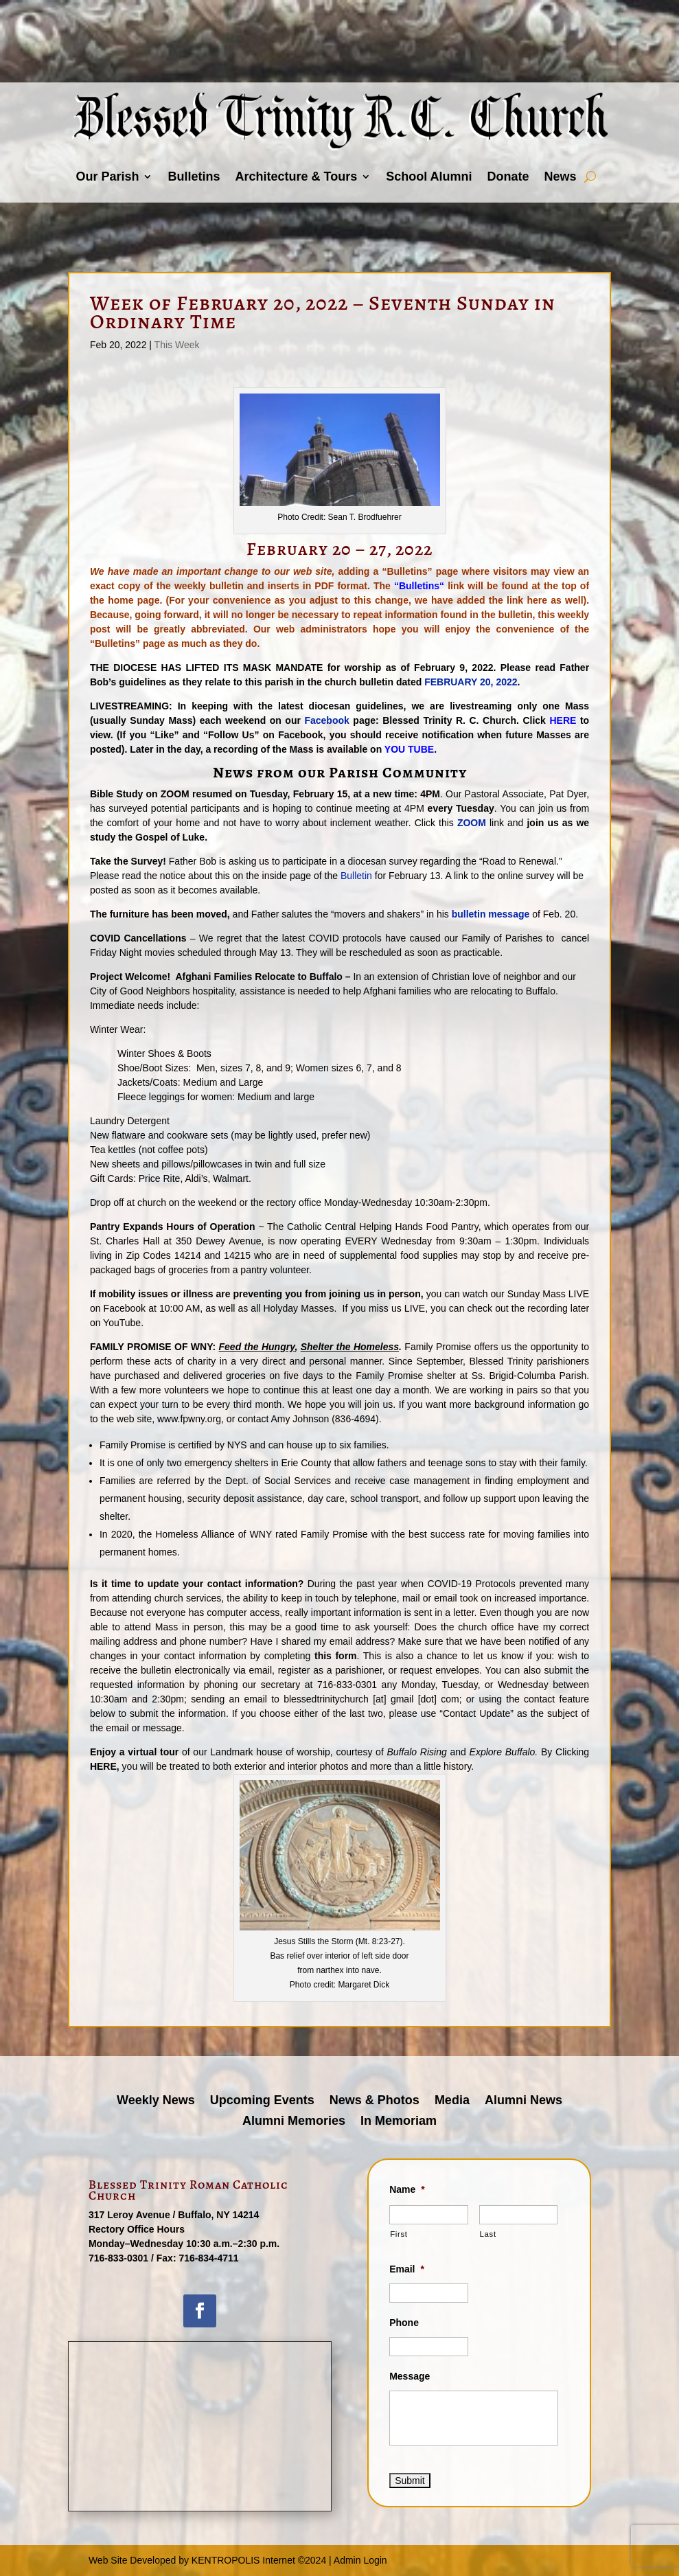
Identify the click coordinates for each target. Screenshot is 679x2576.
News (560, 176)
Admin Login (360, 2560)
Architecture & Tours (296, 176)
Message (409, 2376)
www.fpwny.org (189, 1418)
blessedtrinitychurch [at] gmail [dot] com (371, 1699)
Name (407, 2189)
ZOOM (471, 822)
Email (406, 2269)
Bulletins (194, 176)
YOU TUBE (409, 749)
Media (452, 2101)
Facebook (326, 720)
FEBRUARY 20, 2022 (470, 681)
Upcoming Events (262, 2101)
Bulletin (356, 875)
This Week (177, 344)
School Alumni (429, 176)
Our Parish (107, 176)
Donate (508, 176)
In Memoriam (398, 2122)
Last (488, 2234)
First (398, 2234)
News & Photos (374, 2101)
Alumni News (523, 2101)
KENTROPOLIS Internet (243, 2560)
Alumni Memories (293, 2122)
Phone (404, 2322)
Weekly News (156, 2101)
